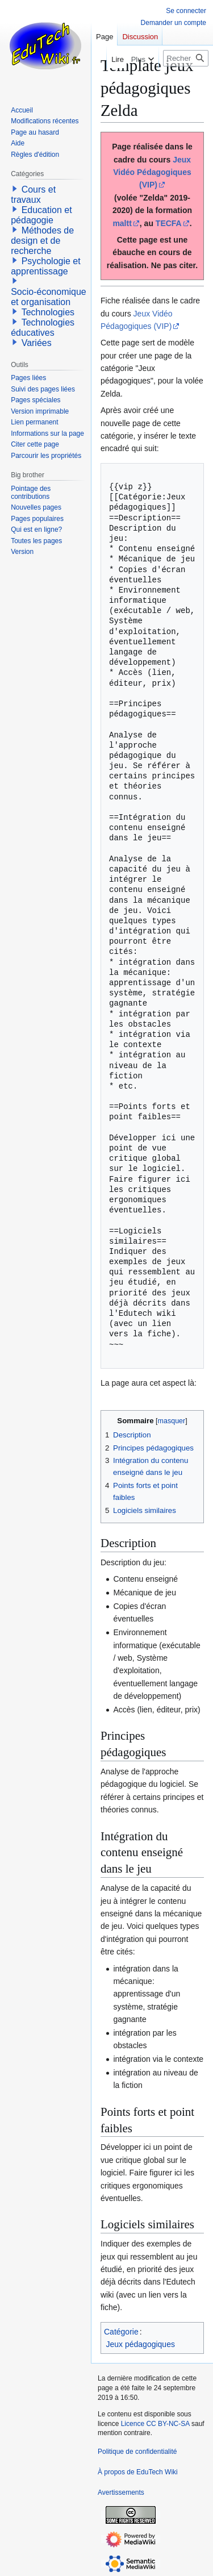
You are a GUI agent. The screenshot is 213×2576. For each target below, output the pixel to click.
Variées (37, 343)
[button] (15, 189)
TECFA (169, 223)
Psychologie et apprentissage (46, 266)
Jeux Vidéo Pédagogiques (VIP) (152, 172)
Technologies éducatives (42, 327)
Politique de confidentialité (137, 2452)
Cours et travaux (33, 195)
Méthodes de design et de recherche (42, 241)
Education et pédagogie (41, 215)
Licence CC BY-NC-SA (155, 2424)
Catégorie (121, 2331)
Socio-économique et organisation (48, 297)
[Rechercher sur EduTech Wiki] (185, 58)
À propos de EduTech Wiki (138, 2472)
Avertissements (121, 2492)
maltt (121, 223)
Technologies (48, 312)
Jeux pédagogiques (140, 2344)
